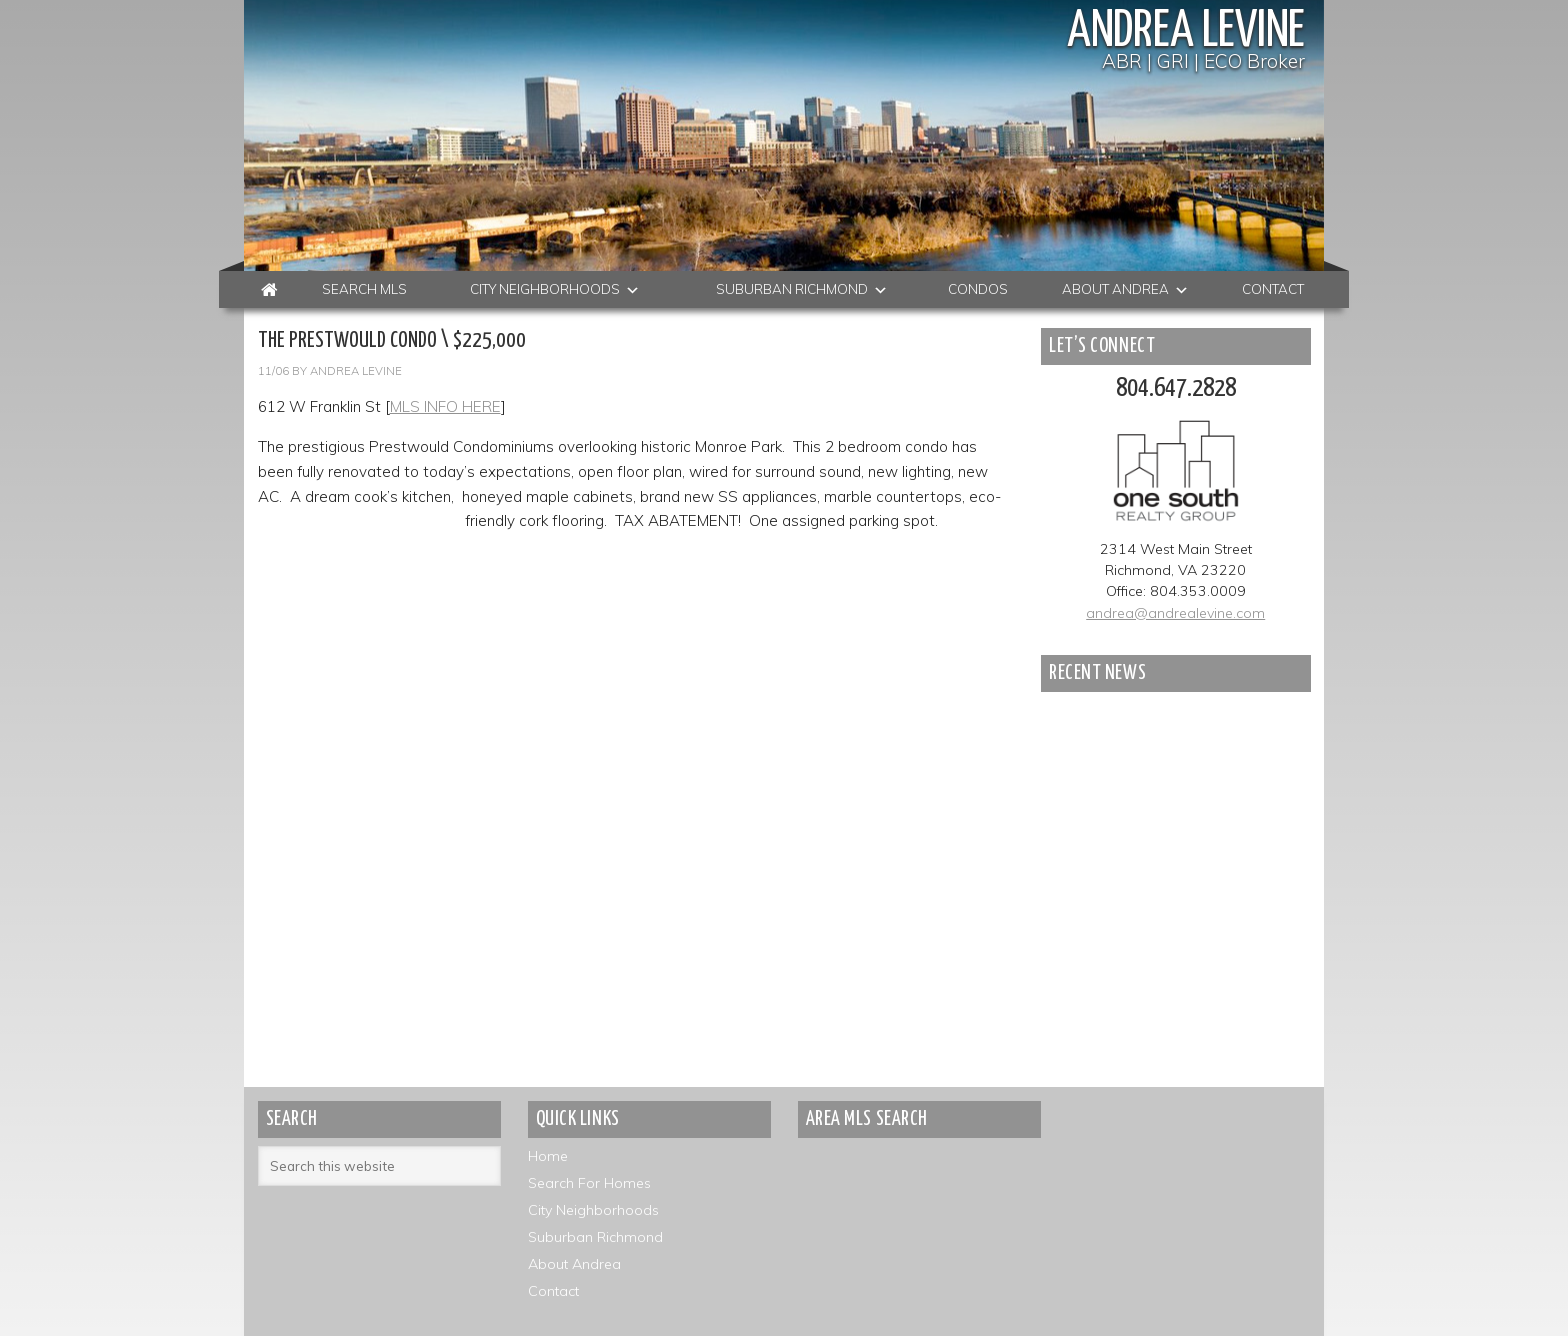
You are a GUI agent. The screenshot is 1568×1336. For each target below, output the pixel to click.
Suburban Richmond (595, 1237)
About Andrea (574, 1264)
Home (548, 1156)
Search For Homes (589, 1183)
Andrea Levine (1186, 32)
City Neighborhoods (593, 1210)
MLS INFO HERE (445, 406)
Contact (553, 1291)
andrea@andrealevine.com (1175, 613)
